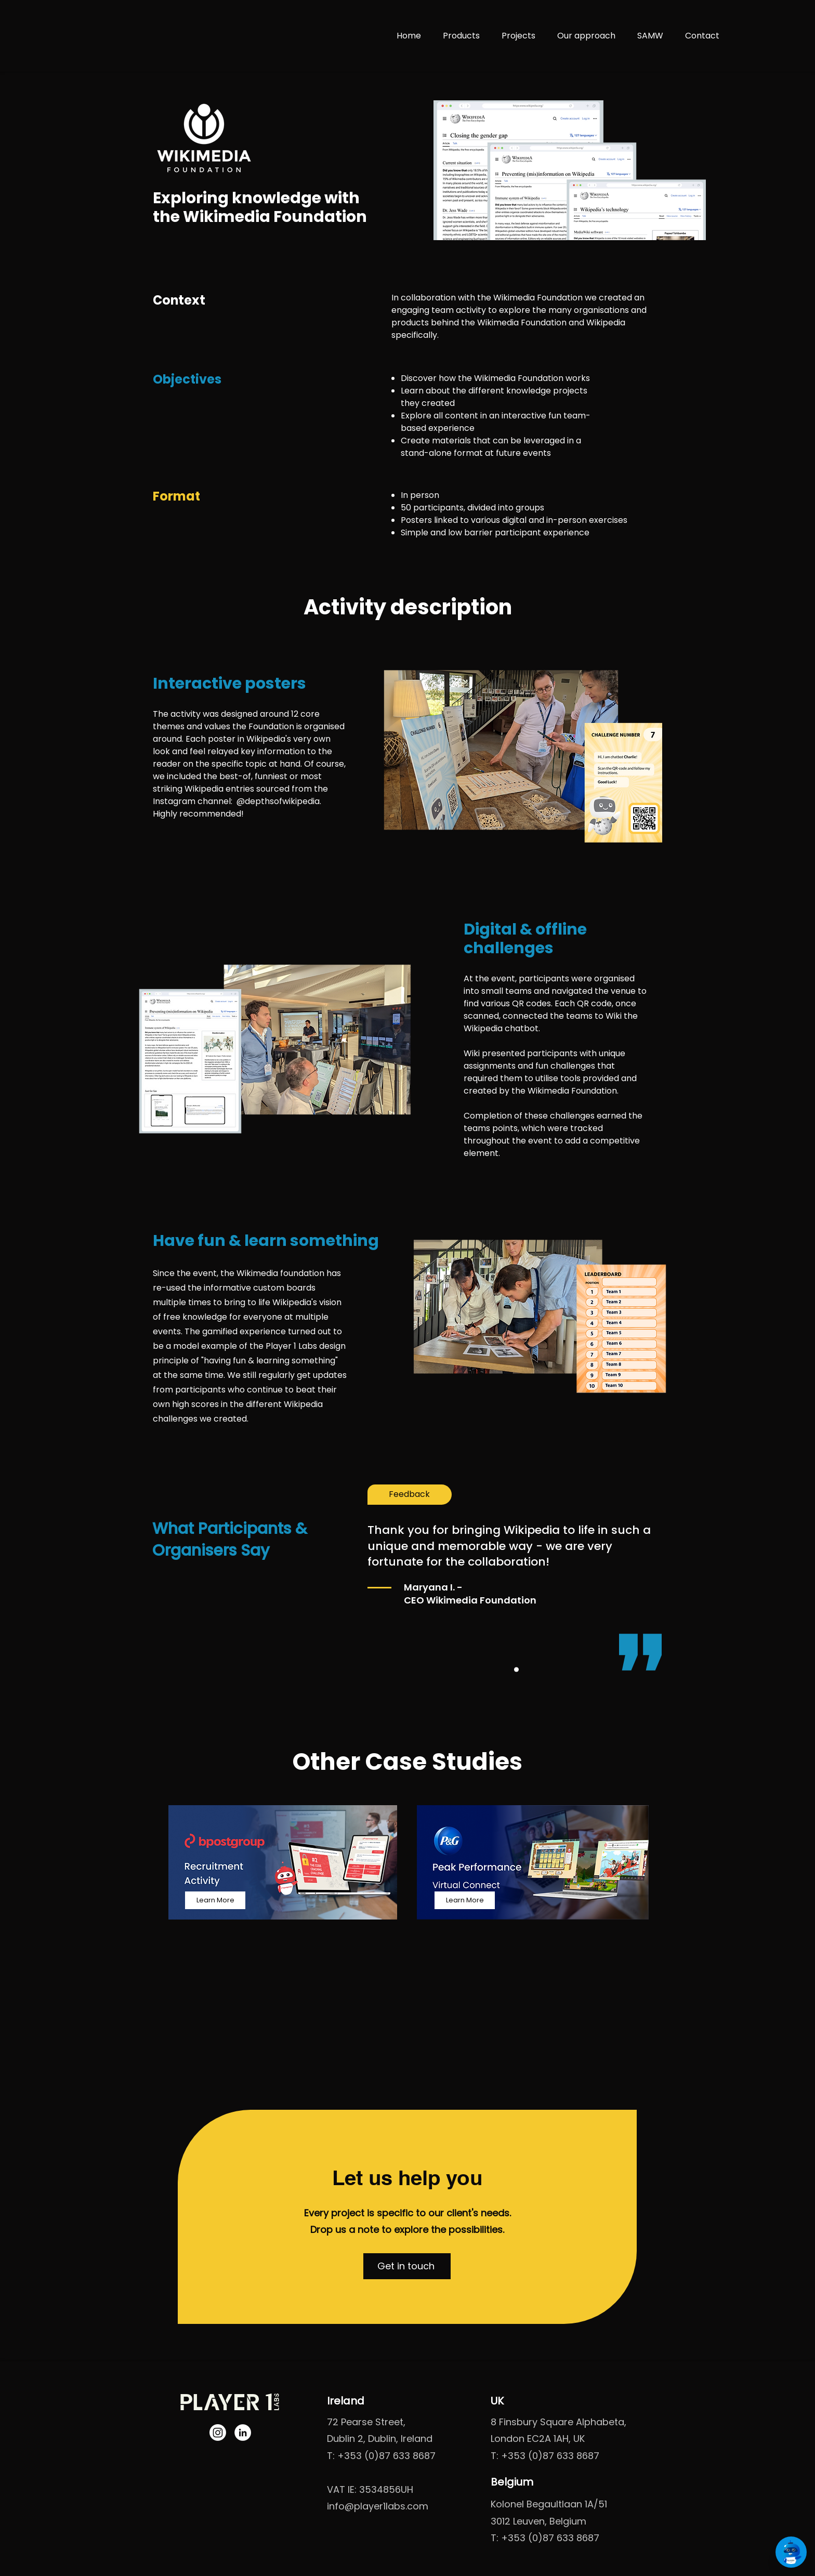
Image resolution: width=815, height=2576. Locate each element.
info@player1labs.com (377, 2506)
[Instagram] (217, 2432)
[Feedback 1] (516, 1669)
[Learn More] (215, 1900)
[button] (407, 2266)
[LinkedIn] (242, 2432)
